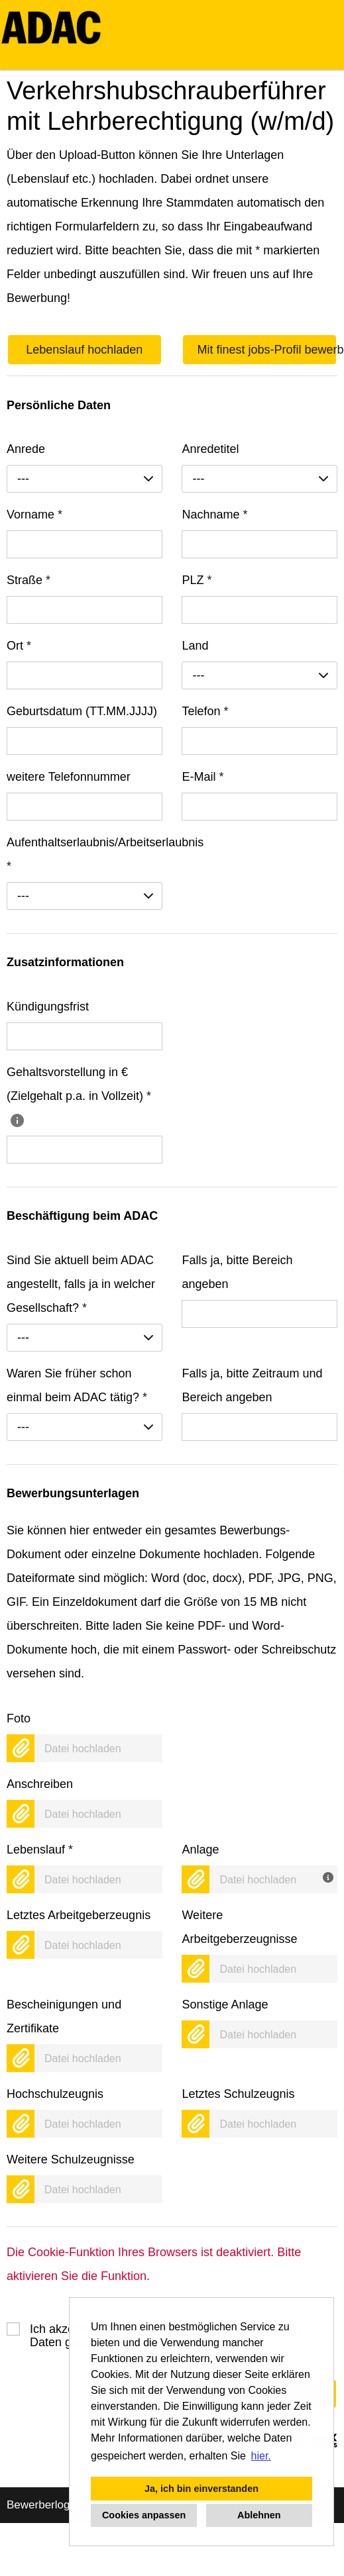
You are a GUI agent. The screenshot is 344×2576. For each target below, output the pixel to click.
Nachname (214, 514)
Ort (19, 645)
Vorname (34, 514)
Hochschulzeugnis (55, 2094)
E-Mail (202, 776)
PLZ (196, 580)
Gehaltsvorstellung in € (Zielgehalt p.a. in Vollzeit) (79, 1095)
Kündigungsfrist (48, 1006)
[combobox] (84, 479)
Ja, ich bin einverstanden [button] (201, 2488)
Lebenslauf (40, 1849)
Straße (28, 580)
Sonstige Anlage (225, 2004)
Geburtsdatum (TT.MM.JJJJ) (82, 711)
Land (195, 645)
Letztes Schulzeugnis (238, 2094)
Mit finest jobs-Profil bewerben (266, 349)
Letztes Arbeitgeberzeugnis (78, 1915)
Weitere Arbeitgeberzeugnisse (239, 1927)
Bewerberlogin (43, 2505)
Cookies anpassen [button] (144, 2515)
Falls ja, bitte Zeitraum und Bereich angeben (252, 1385)
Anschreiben (40, 1784)
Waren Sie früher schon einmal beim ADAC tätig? (77, 1385)
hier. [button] (261, 2455)
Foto (18, 1718)
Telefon (205, 711)
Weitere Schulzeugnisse (71, 2159)
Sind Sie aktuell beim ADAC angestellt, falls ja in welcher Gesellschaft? (81, 1284)
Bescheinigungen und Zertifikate (64, 2016)
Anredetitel (210, 449)
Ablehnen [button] (259, 2515)
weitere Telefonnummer (69, 776)
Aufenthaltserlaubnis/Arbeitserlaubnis (84, 854)
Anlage (200, 1849)
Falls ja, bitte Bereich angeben (237, 1272)
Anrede (26, 449)
